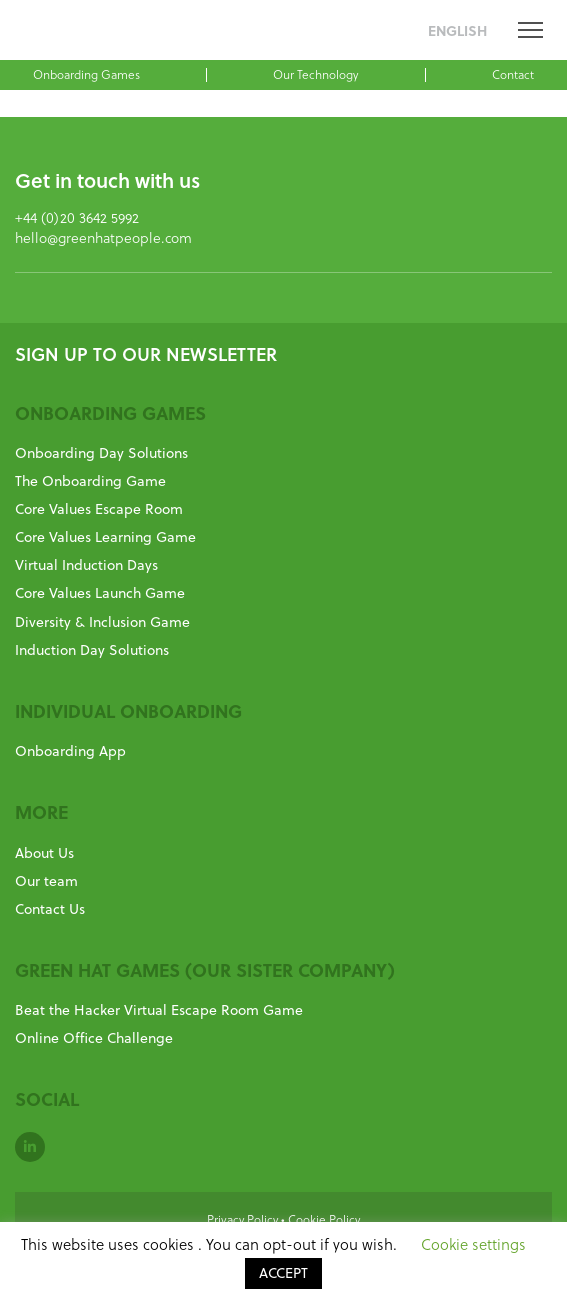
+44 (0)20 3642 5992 (77, 217)
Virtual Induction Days (86, 565)
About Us (44, 853)
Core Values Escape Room (99, 509)
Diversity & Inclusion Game (102, 622)
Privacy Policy (242, 1219)
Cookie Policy (324, 1219)
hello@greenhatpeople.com (103, 237)
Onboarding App (70, 751)
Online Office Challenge (94, 1038)
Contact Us (50, 909)
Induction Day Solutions (92, 650)
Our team (46, 881)
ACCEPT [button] (283, 1273)
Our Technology (315, 74)
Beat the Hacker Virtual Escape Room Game (159, 1010)
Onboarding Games (86, 74)
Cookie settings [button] (473, 1244)
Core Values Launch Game (100, 593)
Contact (513, 74)
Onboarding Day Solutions (101, 453)
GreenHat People (52, 32)
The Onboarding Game (90, 481)
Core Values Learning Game (105, 537)
